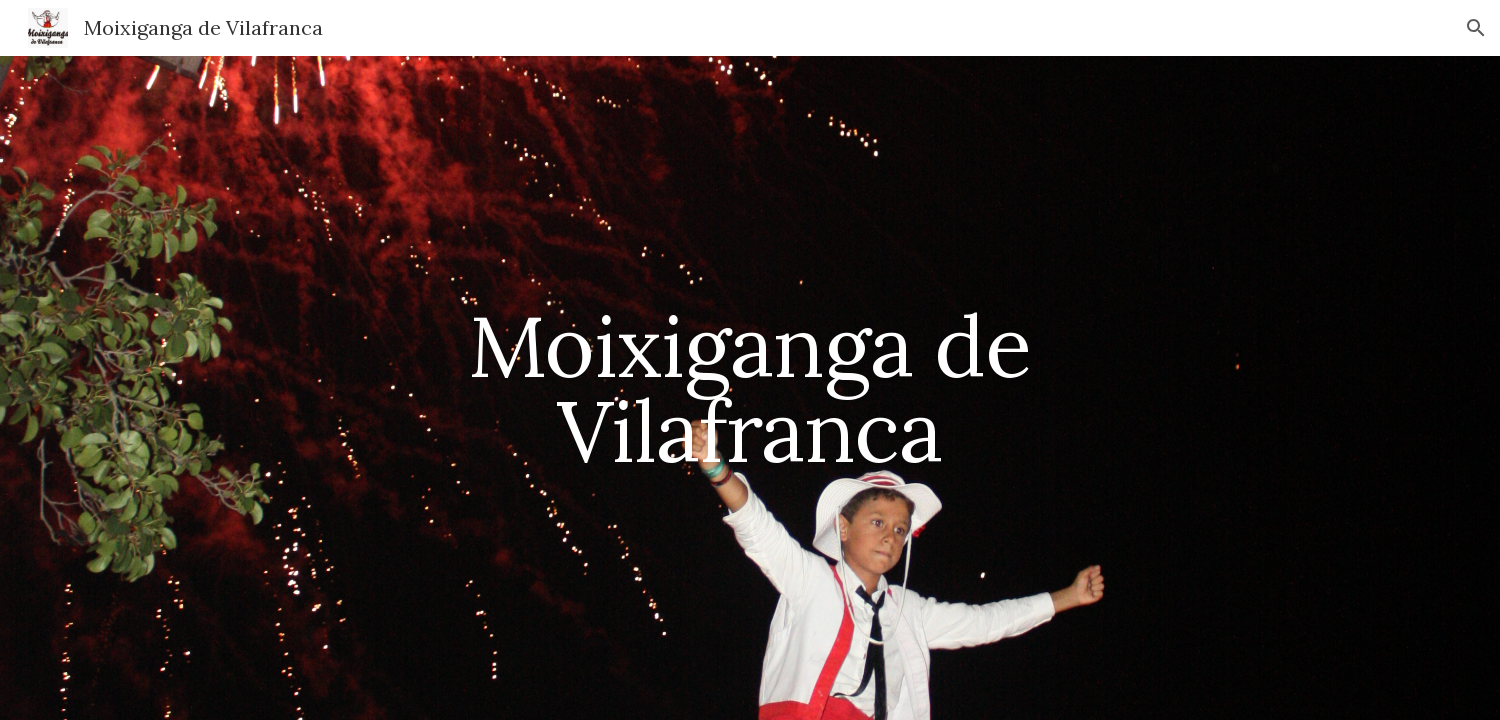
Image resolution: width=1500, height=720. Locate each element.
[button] (1476, 28)
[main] (750, 388)
